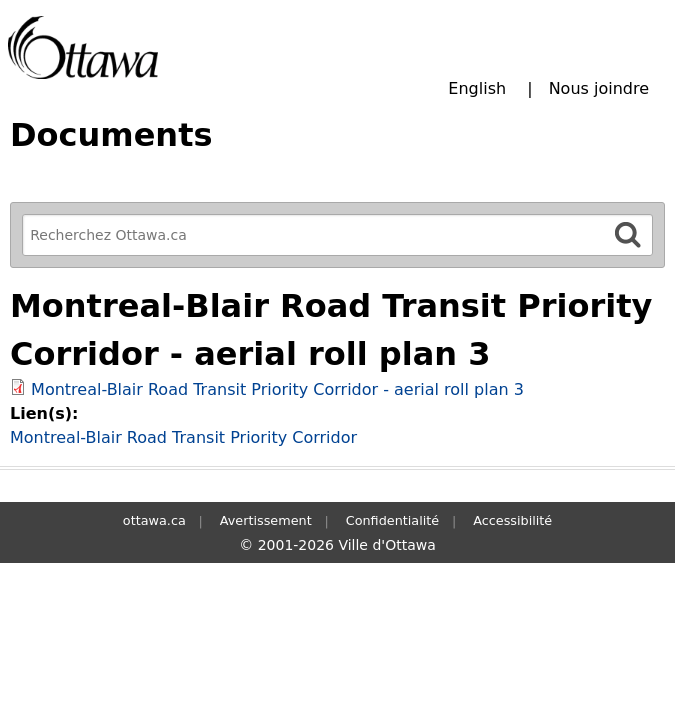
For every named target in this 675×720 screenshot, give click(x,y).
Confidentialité (392, 520)
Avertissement (266, 520)
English (477, 88)
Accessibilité (512, 520)
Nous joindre (599, 88)
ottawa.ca (154, 520)
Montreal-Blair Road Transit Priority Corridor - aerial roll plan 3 (277, 389)
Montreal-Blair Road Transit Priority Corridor (183, 437)
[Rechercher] (628, 234)
